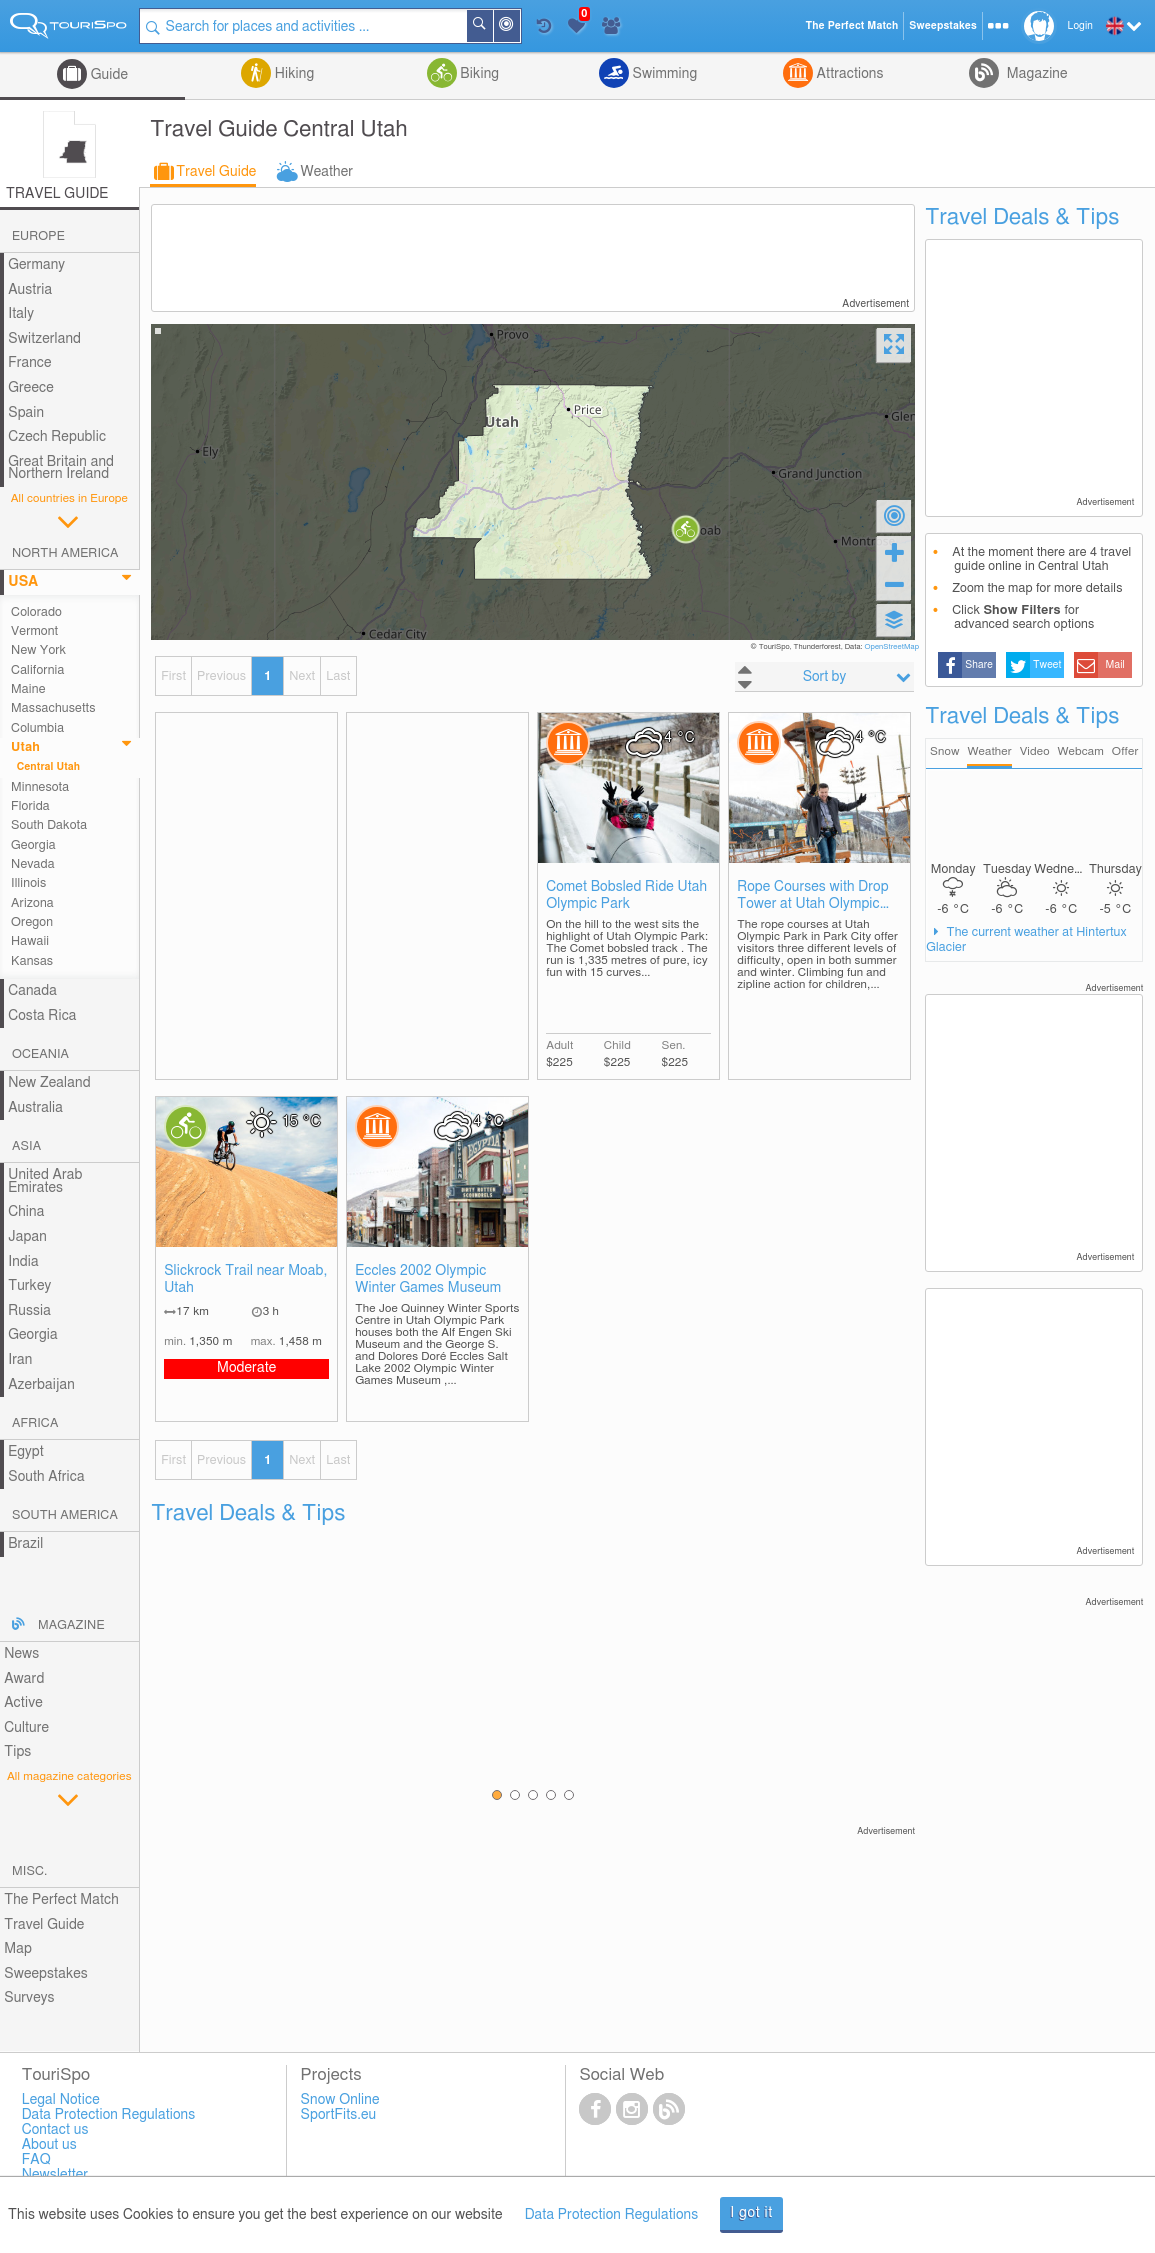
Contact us (55, 2130)
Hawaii (30, 941)
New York (38, 650)
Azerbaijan (41, 1385)
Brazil (25, 1544)
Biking (478, 74)
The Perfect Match (61, 1900)
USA (23, 582)
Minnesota (40, 787)
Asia (26, 1146)
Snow (944, 751)
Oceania (40, 1054)
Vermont (34, 631)
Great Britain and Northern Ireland (61, 468)
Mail (1115, 665)
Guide (107, 75)
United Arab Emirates (45, 1181)
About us (49, 2145)
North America (65, 553)
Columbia (37, 728)
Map (18, 1949)
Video (1035, 751)
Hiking (292, 74)
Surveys (29, 1998)
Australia (35, 1108)
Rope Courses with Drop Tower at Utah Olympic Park (812, 896)
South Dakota (49, 825)
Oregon (32, 922)
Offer (1125, 751)
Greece (31, 388)
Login (1080, 26)
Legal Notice (61, 2100)
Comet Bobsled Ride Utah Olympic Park (626, 895)
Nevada (33, 864)
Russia (29, 1311)
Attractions (848, 74)
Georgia (33, 845)
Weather (326, 172)
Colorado (36, 612)
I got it (751, 2213)
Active (23, 1703)
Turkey (29, 1286)
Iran (20, 1360)
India (23, 1262)
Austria (30, 290)
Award (24, 1679)
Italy (21, 314)
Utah (25, 747)
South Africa (46, 1477)
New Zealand (49, 1083)
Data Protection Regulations (612, 2215)
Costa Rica (42, 1016)
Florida (30, 806)
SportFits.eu (339, 2115)
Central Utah (48, 767)
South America (65, 1515)
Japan (27, 1237)
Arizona (32, 903)
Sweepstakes (46, 1974)
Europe (38, 236)
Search (492, 26)
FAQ (36, 2160)
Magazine (1035, 74)
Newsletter (55, 2175)
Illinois (28, 883)
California (37, 670)
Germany (36, 265)
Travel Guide (216, 172)
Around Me (519, 27)
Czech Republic (57, 437)
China (26, 1212)
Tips (17, 1752)
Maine (28, 689)
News (21, 1654)
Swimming (663, 74)
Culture (26, 1728)
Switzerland (44, 339)
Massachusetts (53, 708)
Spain (26, 413)
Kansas (32, 961)
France (30, 363)
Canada (32, 991)
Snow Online (340, 2100)
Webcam (1080, 751)
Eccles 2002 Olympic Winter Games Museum (428, 1279)
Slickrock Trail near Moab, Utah (245, 1279)
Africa (35, 1423)
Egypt (26, 1452)
